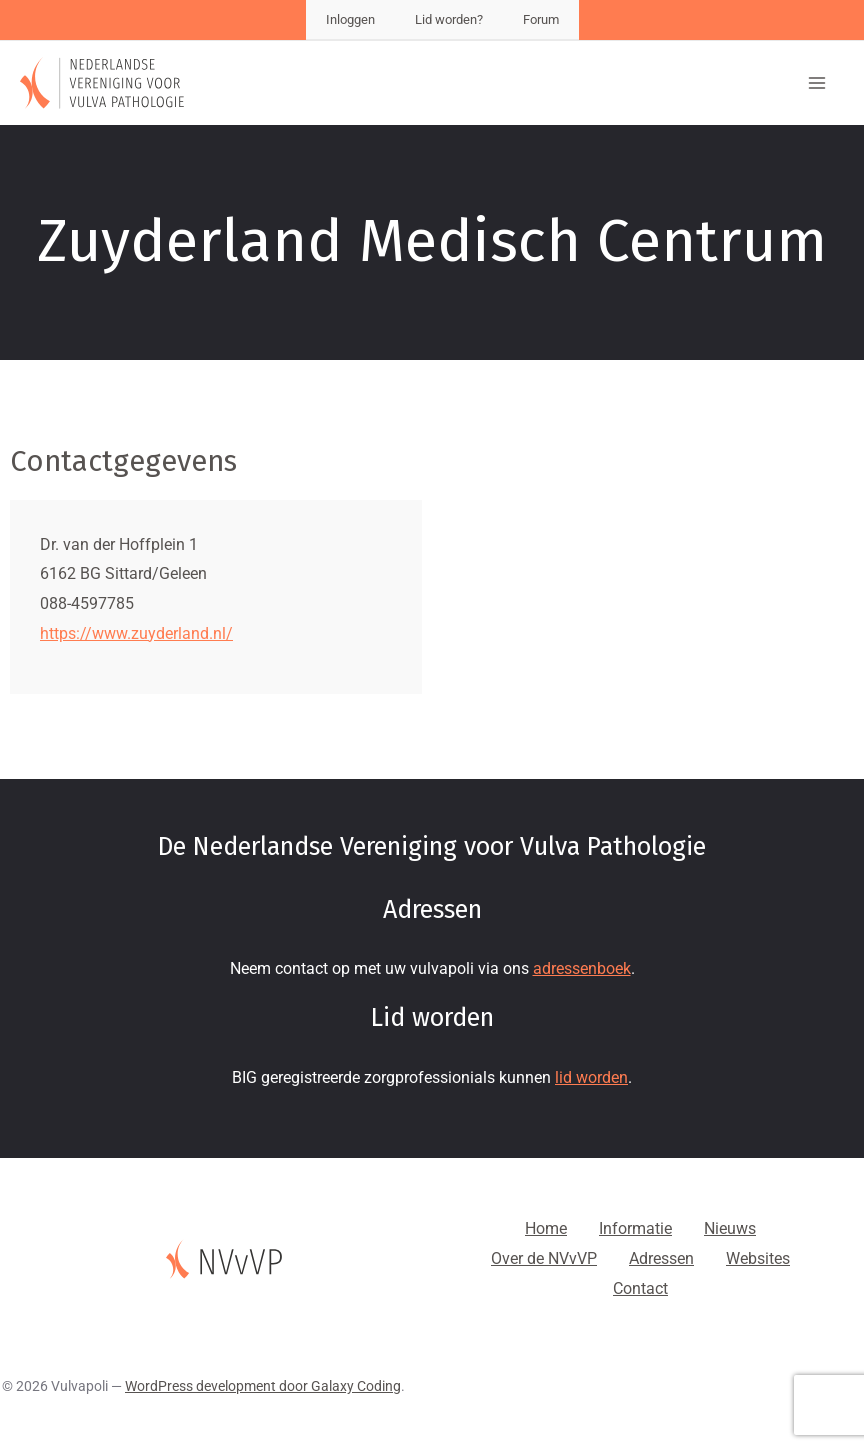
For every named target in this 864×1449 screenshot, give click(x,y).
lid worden (591, 1077)
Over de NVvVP (544, 1258)
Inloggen (350, 19)
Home (546, 1228)
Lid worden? (449, 19)
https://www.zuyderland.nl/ (136, 633)
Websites (758, 1258)
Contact (640, 1288)
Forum (541, 19)
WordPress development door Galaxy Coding (263, 1386)
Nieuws (730, 1228)
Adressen (661, 1258)
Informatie (635, 1228)
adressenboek (582, 968)
